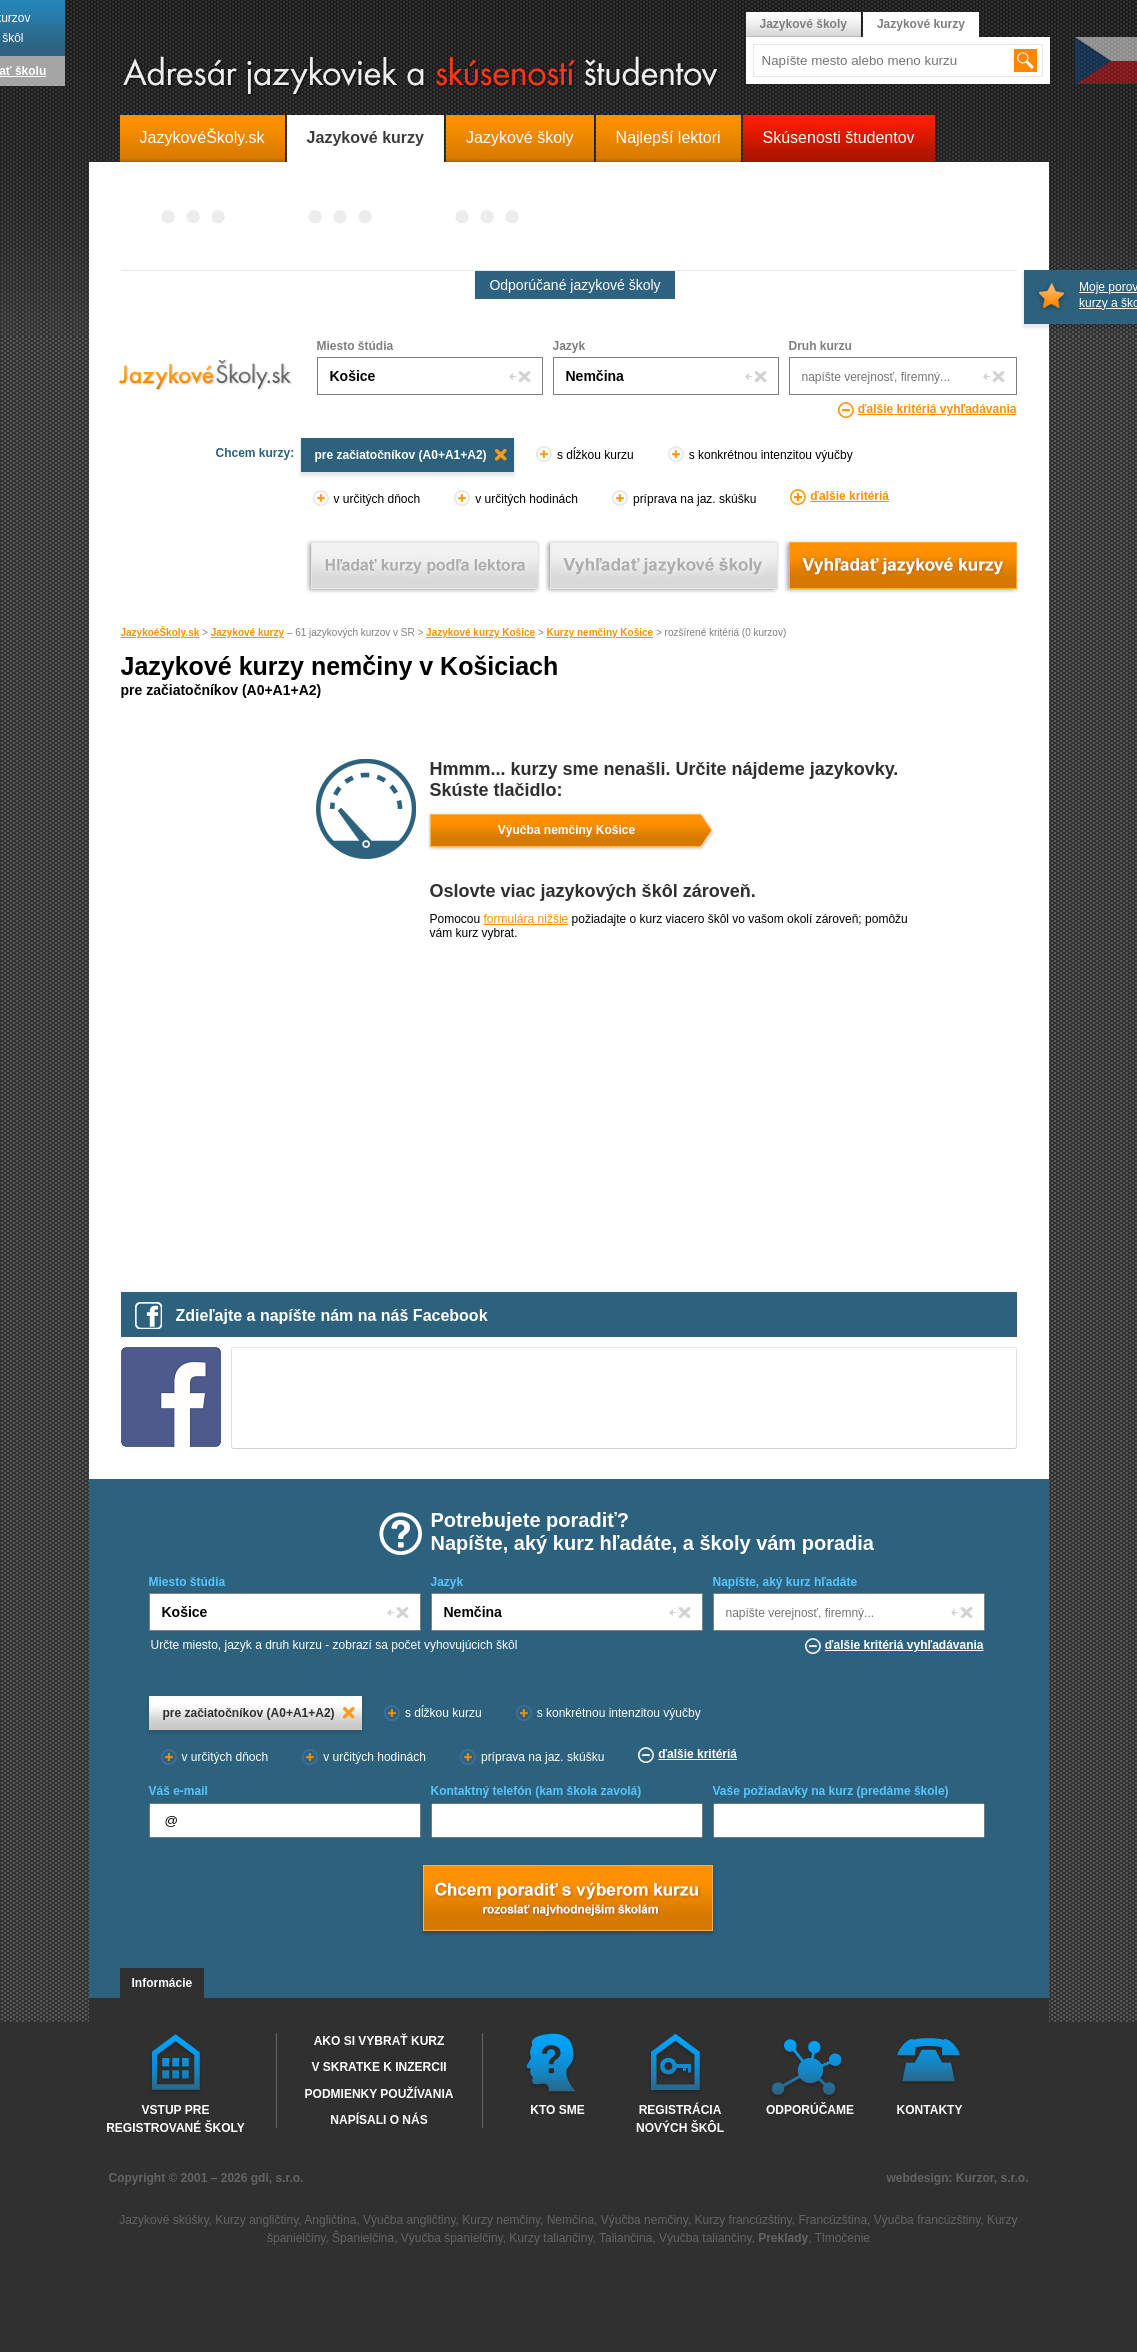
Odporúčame (810, 2110)
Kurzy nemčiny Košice (599, 632)
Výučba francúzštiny (927, 2220)
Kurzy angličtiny (256, 2220)
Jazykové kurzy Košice (480, 632)
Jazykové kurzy (247, 632)
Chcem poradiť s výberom (567, 1900)
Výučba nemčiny (644, 2220)
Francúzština (832, 2220)
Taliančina (625, 2238)
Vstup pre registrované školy (175, 2118)
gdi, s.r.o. (277, 2178)
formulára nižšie (526, 919)
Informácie (162, 1983)
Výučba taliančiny (705, 2238)
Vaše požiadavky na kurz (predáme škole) (831, 1791)
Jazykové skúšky (163, 2220)
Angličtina (330, 2220)
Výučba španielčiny (452, 2238)
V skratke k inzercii (378, 2067)
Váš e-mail (178, 1791)
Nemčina (570, 2220)
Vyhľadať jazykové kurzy (902, 565)
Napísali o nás (378, 2120)
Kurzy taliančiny (550, 2238)
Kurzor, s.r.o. (992, 2178)
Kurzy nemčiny (501, 2220)
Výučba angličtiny (409, 2220)
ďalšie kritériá (849, 496)
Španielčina (363, 2238)
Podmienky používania (379, 2094)
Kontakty (930, 2110)
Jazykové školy (803, 24)
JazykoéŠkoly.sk (160, 632)
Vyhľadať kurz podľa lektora (424, 565)
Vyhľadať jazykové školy (663, 565)
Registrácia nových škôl (680, 2118)
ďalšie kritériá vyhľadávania (937, 409)
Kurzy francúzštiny (743, 2220)
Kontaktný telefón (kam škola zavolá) (536, 1791)
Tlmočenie (842, 2238)
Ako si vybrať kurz (379, 2041)
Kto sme (557, 2110)
